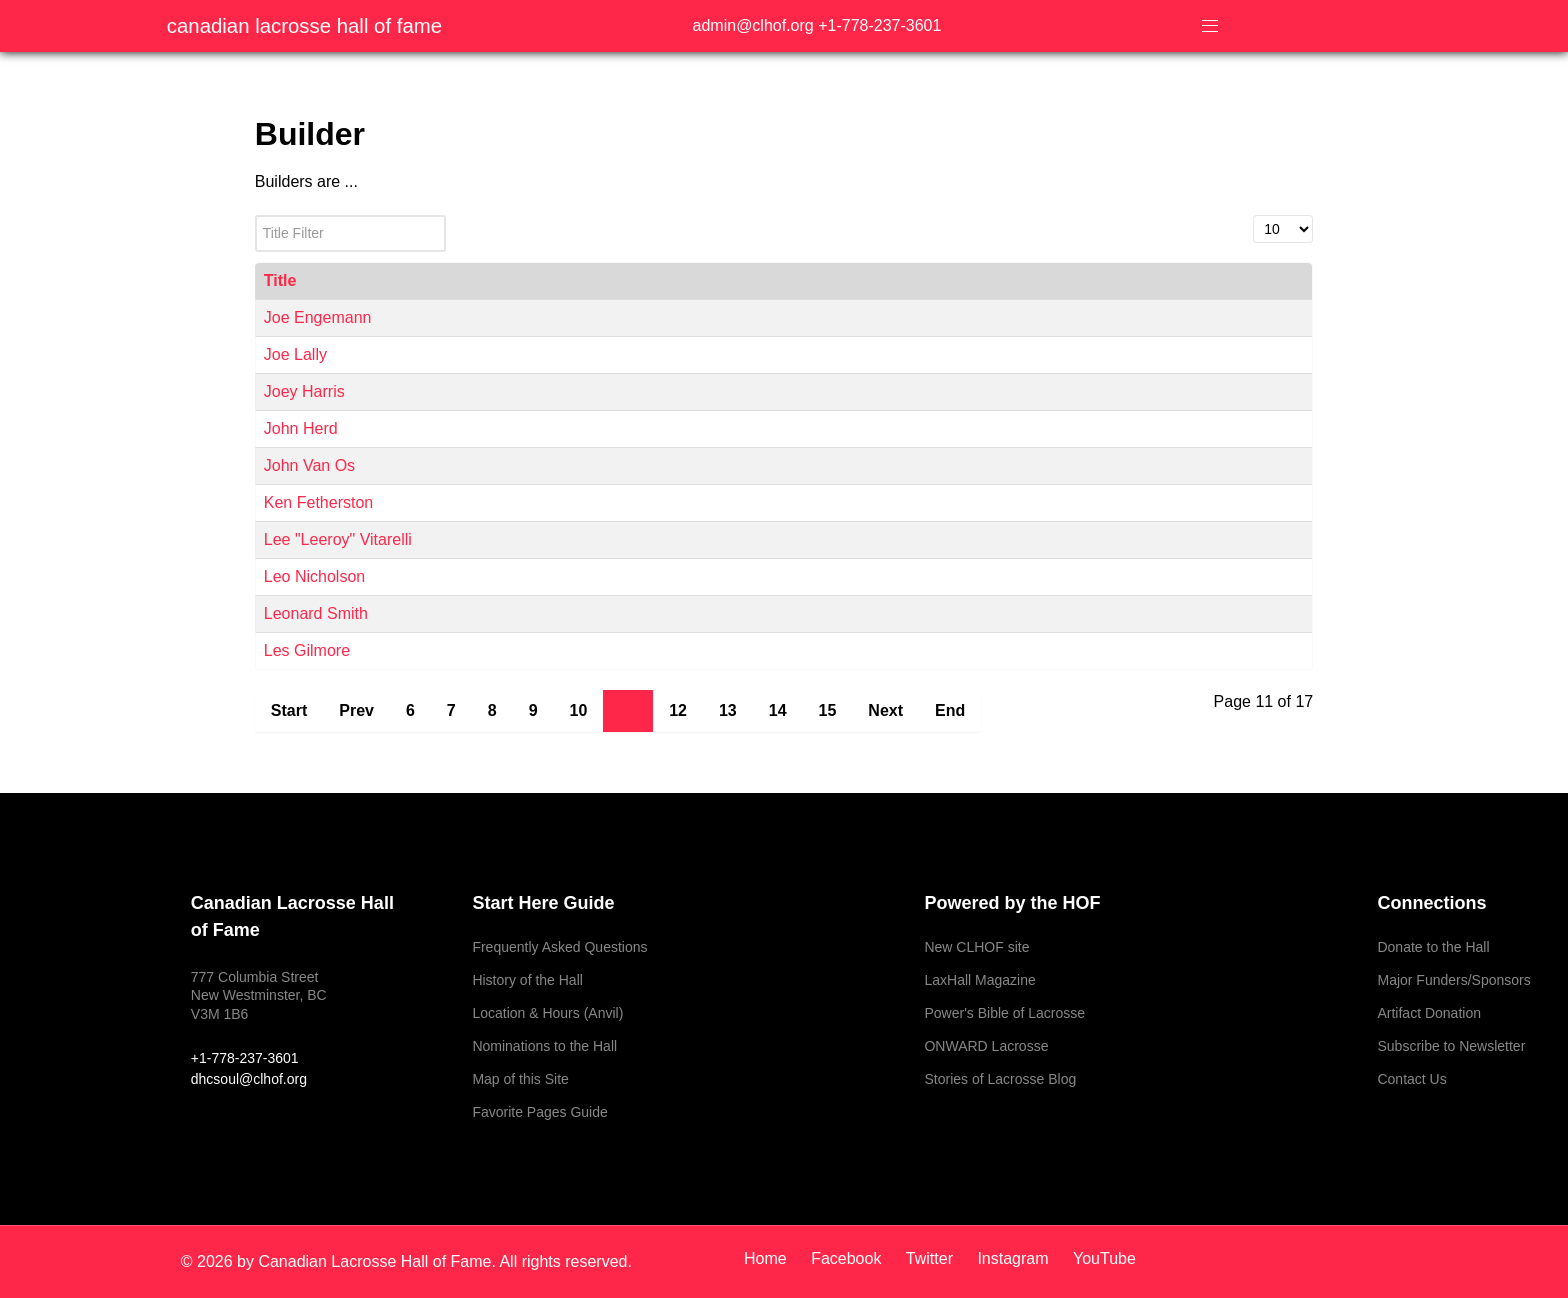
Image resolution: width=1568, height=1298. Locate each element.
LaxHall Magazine (979, 980)
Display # (1253, 215)
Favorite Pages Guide (539, 1112)
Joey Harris (304, 391)
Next (885, 710)
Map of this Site (520, 1079)
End (950, 710)
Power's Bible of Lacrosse (1004, 1013)
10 (579, 710)
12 (678, 710)
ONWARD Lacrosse (986, 1046)
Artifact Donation (1429, 1013)
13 (728, 710)
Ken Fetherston (318, 502)
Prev (356, 710)
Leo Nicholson (314, 576)
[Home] (772, 1258)
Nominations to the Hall (544, 1046)
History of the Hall (527, 980)
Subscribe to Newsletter (1451, 1046)
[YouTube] (1099, 1258)
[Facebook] (848, 1258)
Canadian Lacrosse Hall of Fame (304, 26)
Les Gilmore (307, 650)
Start (289, 710)
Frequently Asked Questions (559, 947)
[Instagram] (1015, 1258)
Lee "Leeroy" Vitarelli (338, 539)
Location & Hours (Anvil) (547, 1013)
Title (280, 280)
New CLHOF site (976, 947)
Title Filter (255, 215)
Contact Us (1411, 1079)
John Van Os (309, 465)
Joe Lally (295, 354)
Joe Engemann (318, 317)
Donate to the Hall (1433, 947)
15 (828, 710)
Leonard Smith (316, 613)
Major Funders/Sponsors (1453, 980)
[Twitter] (932, 1258)
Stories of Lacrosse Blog (1000, 1079)
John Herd (301, 428)
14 (778, 710)
